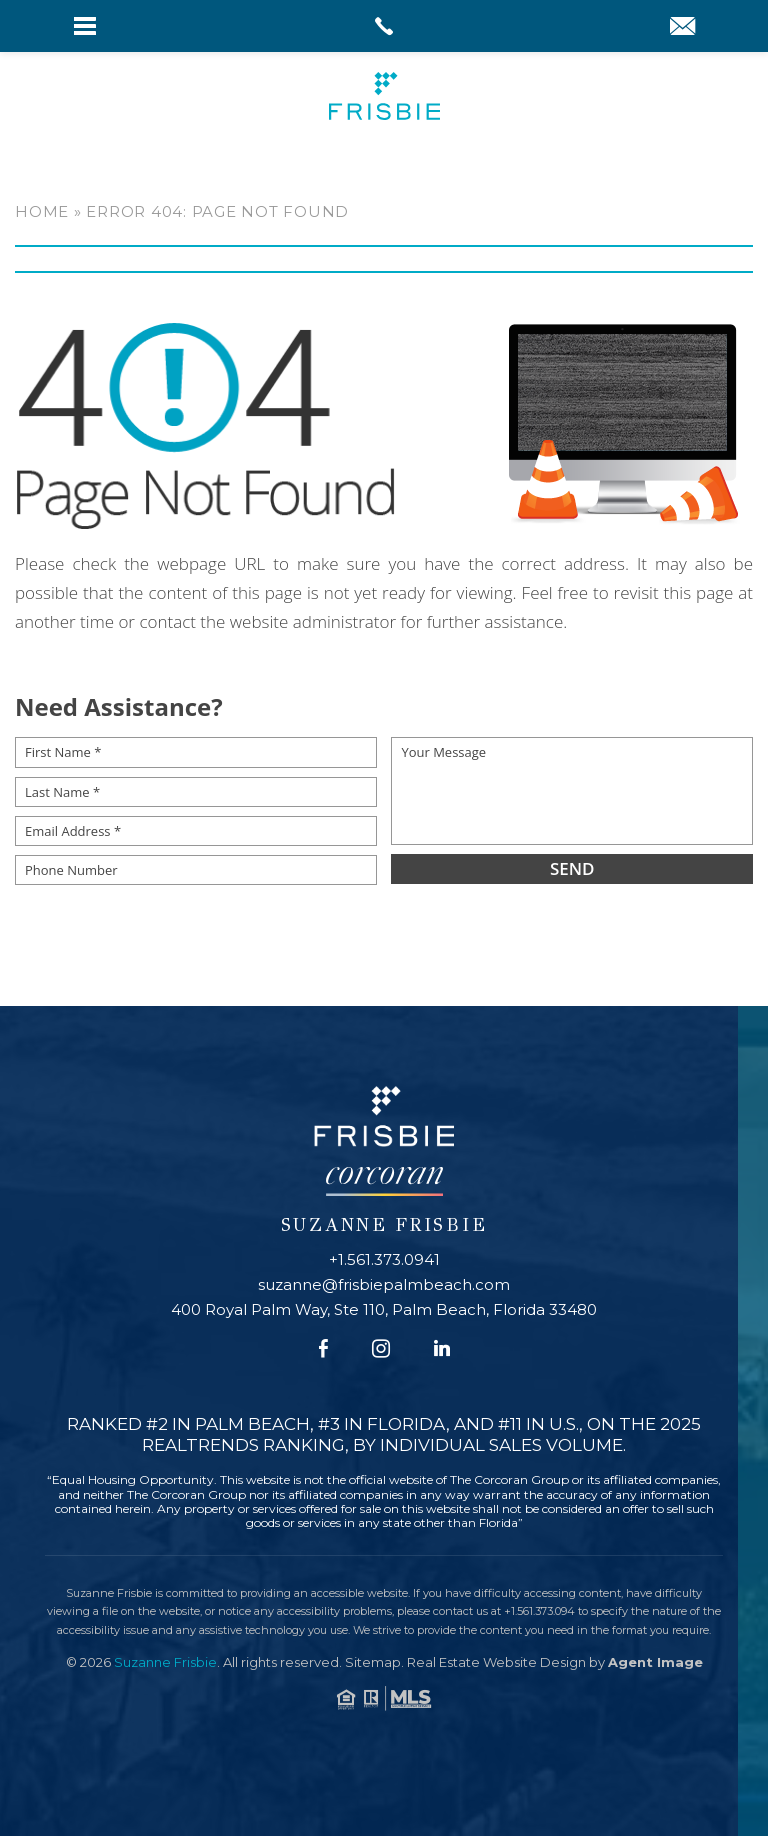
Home (42, 211)
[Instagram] (381, 1349)
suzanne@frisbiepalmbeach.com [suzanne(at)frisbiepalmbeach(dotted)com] (384, 1284)
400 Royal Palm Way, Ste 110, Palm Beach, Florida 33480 (384, 1309)
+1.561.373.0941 (384, 1259)
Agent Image (655, 1662)
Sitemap (373, 1662)
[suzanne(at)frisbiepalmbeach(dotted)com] (682, 28)
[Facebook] (323, 1349)
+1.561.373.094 (539, 1611)
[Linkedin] (442, 1349)
